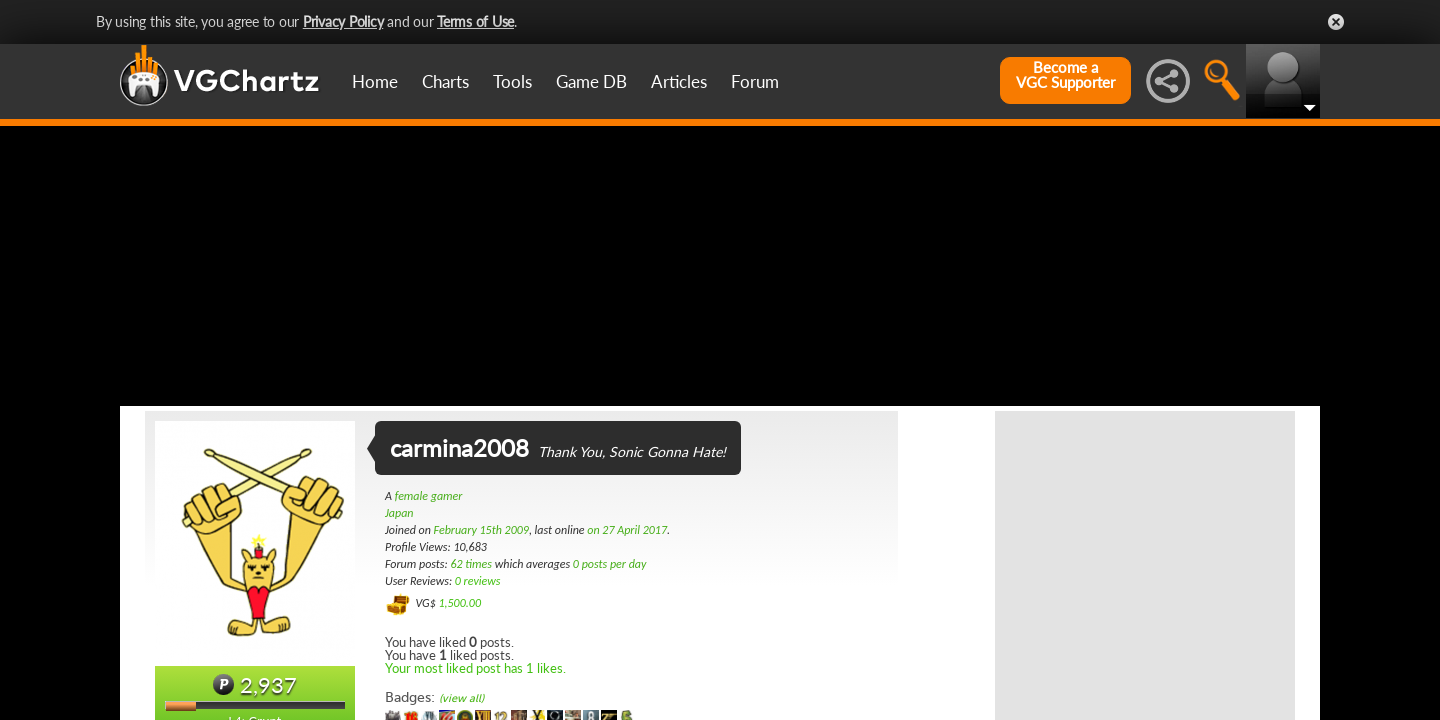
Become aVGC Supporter (1065, 75)
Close (1336, 22)
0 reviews (478, 581)
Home (375, 81)
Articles (679, 81)
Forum (755, 81)
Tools (512, 81)
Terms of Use (475, 21)
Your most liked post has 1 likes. (475, 668)
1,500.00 (459, 603)
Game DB (591, 81)
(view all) (461, 698)
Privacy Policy (343, 21)
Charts (445, 81)
